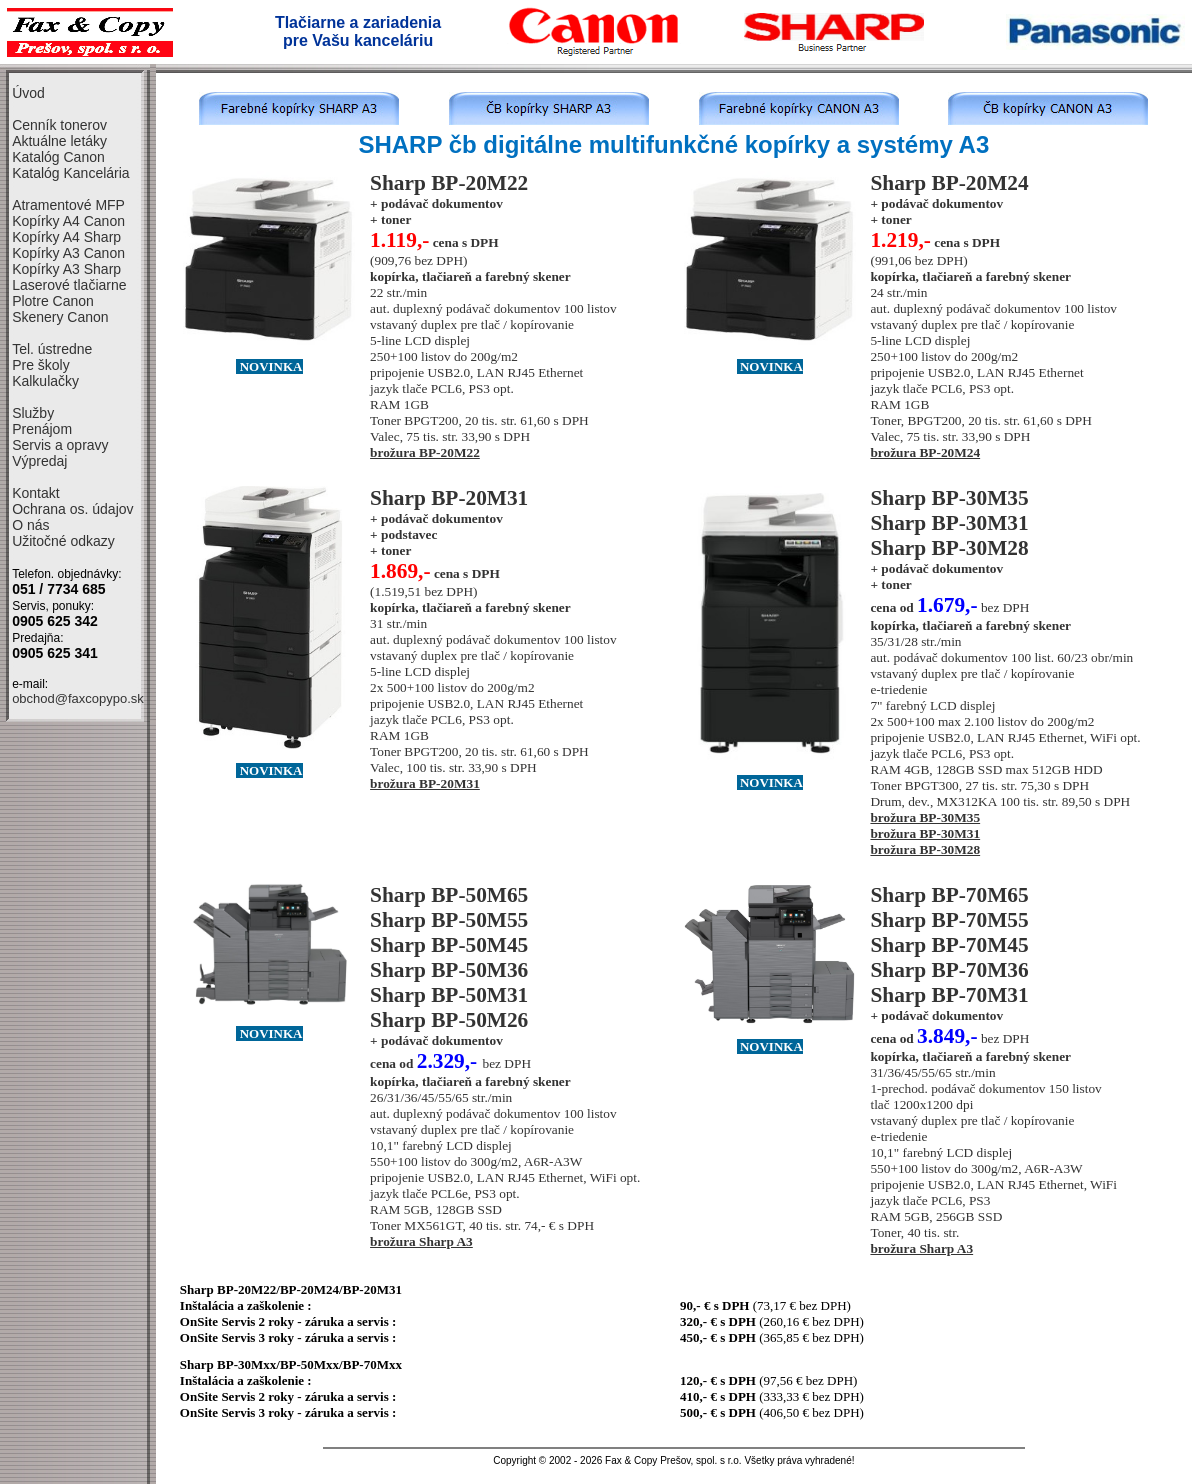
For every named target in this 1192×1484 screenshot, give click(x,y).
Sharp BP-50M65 (449, 895)
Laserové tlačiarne (69, 285)
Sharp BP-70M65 (949, 895)
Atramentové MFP (68, 205)
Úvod (28, 93)
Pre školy (41, 365)
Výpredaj (39, 461)
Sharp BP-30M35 (949, 498)
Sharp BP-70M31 (949, 995)
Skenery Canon (60, 317)
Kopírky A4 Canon (68, 221)
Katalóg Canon (58, 157)
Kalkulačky (45, 381)
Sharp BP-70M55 (949, 920)
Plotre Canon (53, 301)
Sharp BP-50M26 (449, 1020)
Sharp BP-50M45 (449, 945)
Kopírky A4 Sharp (66, 237)
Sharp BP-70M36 (949, 970)
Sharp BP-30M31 (949, 523)
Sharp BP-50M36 (449, 970)
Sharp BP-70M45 (949, 945)
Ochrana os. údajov (72, 509)
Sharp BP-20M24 (949, 183)
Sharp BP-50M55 (449, 920)
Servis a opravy (60, 445)
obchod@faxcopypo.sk (78, 698)
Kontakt (35, 493)
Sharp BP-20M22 (449, 183)
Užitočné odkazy (63, 541)
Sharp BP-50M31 (449, 995)
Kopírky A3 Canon (68, 253)
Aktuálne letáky (59, 141)
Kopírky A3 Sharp (66, 269)
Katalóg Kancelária (71, 173)
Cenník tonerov (59, 125)
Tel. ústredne (52, 349)
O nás (30, 525)
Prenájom (42, 429)
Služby (33, 413)
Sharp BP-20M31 (449, 498)
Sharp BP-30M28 (949, 548)
